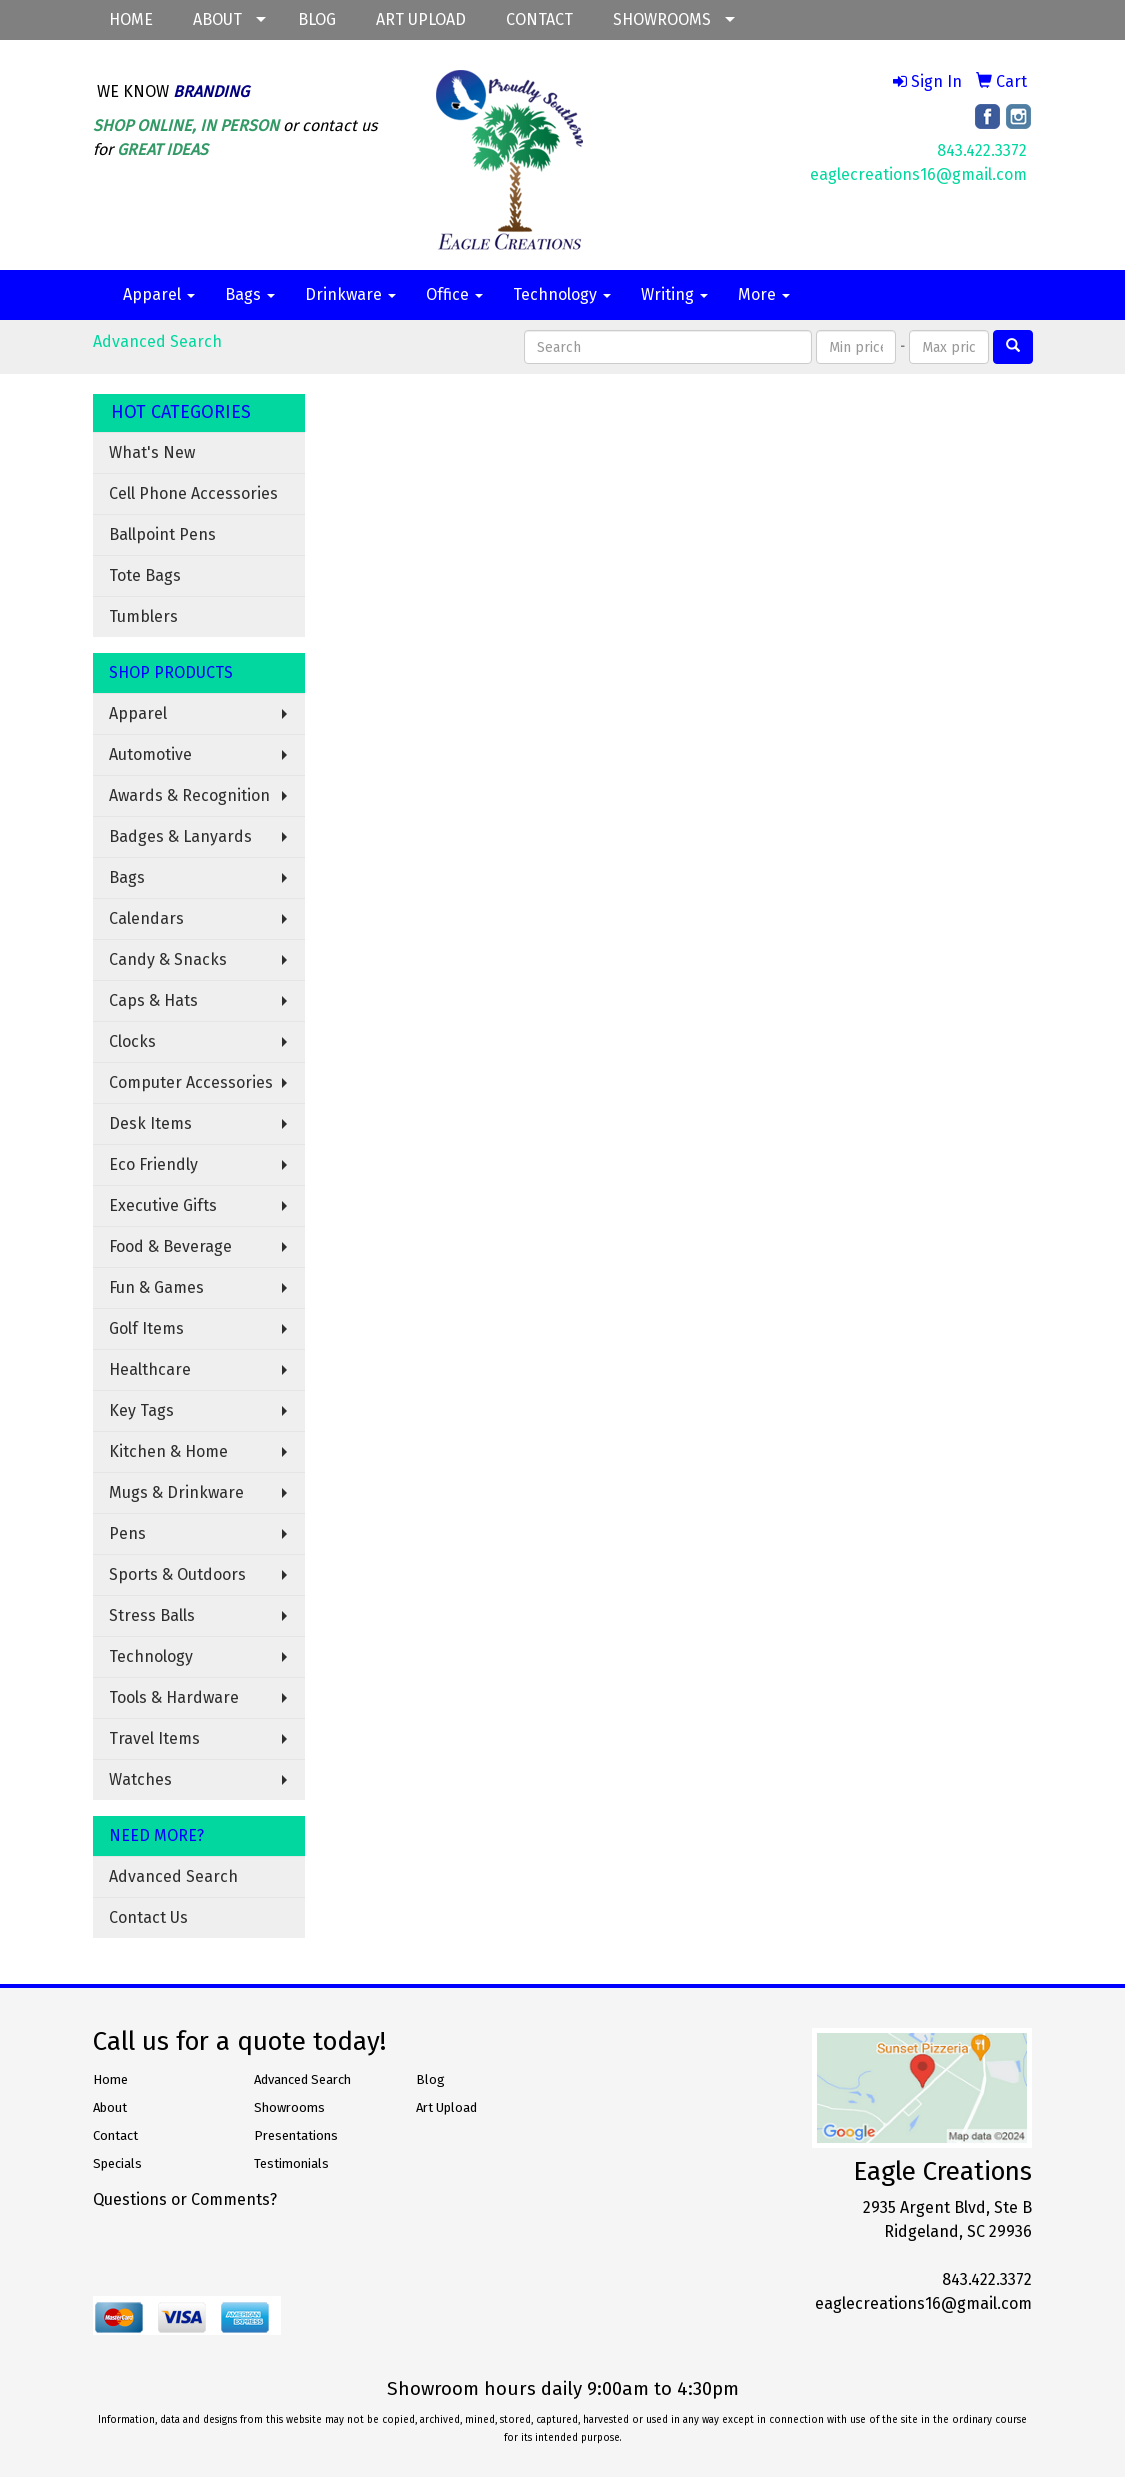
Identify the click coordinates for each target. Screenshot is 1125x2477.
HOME (131, 19)
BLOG (317, 19)
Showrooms (289, 2107)
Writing (674, 294)
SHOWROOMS (662, 19)
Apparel (159, 294)
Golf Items (146, 1328)
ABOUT (217, 19)
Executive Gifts (163, 1205)
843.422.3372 (982, 150)
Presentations (296, 2135)
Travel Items (154, 1738)
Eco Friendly (153, 1164)
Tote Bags (145, 575)
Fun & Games (156, 1287)
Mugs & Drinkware (176, 1492)
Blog (430, 2079)
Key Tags (141, 1410)
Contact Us (148, 1917)
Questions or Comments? (185, 2199)
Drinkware (350, 294)
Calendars (146, 918)
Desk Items (150, 1123)
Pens (127, 1533)
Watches (140, 1779)
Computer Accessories (191, 1082)
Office (454, 294)
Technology (562, 294)
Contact (115, 2135)
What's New (152, 452)
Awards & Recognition (189, 795)
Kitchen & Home (168, 1451)
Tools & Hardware (174, 1697)
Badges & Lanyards (180, 836)
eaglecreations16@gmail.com (918, 174)
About (110, 2107)
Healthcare (150, 1369)
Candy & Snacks (168, 959)
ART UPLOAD (421, 19)
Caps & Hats (153, 1000)
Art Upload (446, 2107)
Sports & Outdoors (177, 1574)
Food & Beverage (170, 1246)
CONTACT (539, 19)
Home (110, 2079)
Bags (250, 294)
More (764, 294)
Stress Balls (152, 1615)
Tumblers (143, 616)
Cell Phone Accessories (193, 493)
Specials (117, 2163)
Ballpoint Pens (162, 534)
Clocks (132, 1041)
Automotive (150, 754)
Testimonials (291, 2163)
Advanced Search (157, 341)
